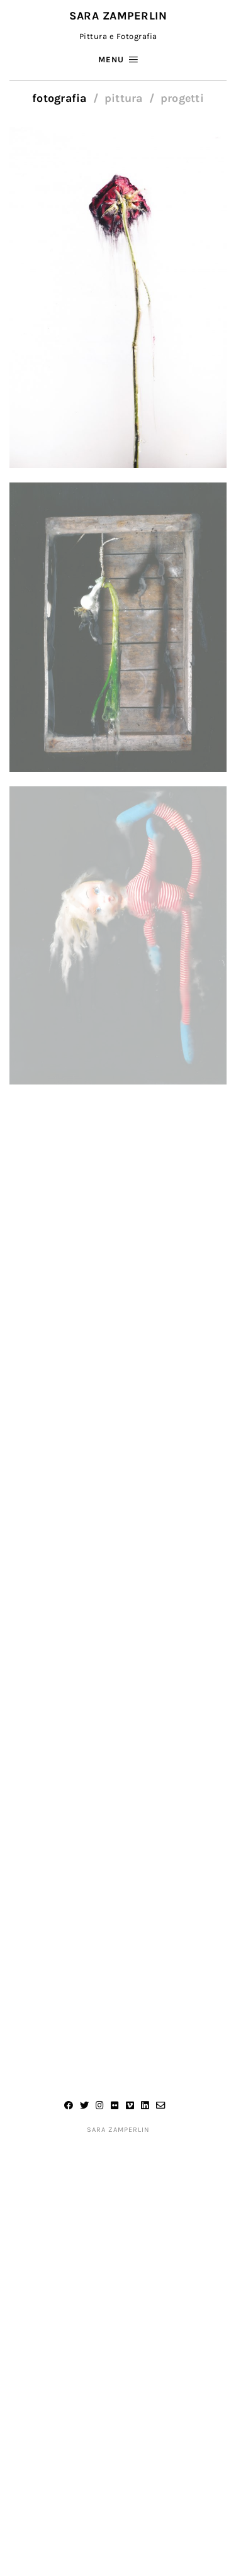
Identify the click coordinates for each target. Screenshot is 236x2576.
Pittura (123, 98)
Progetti (182, 98)
